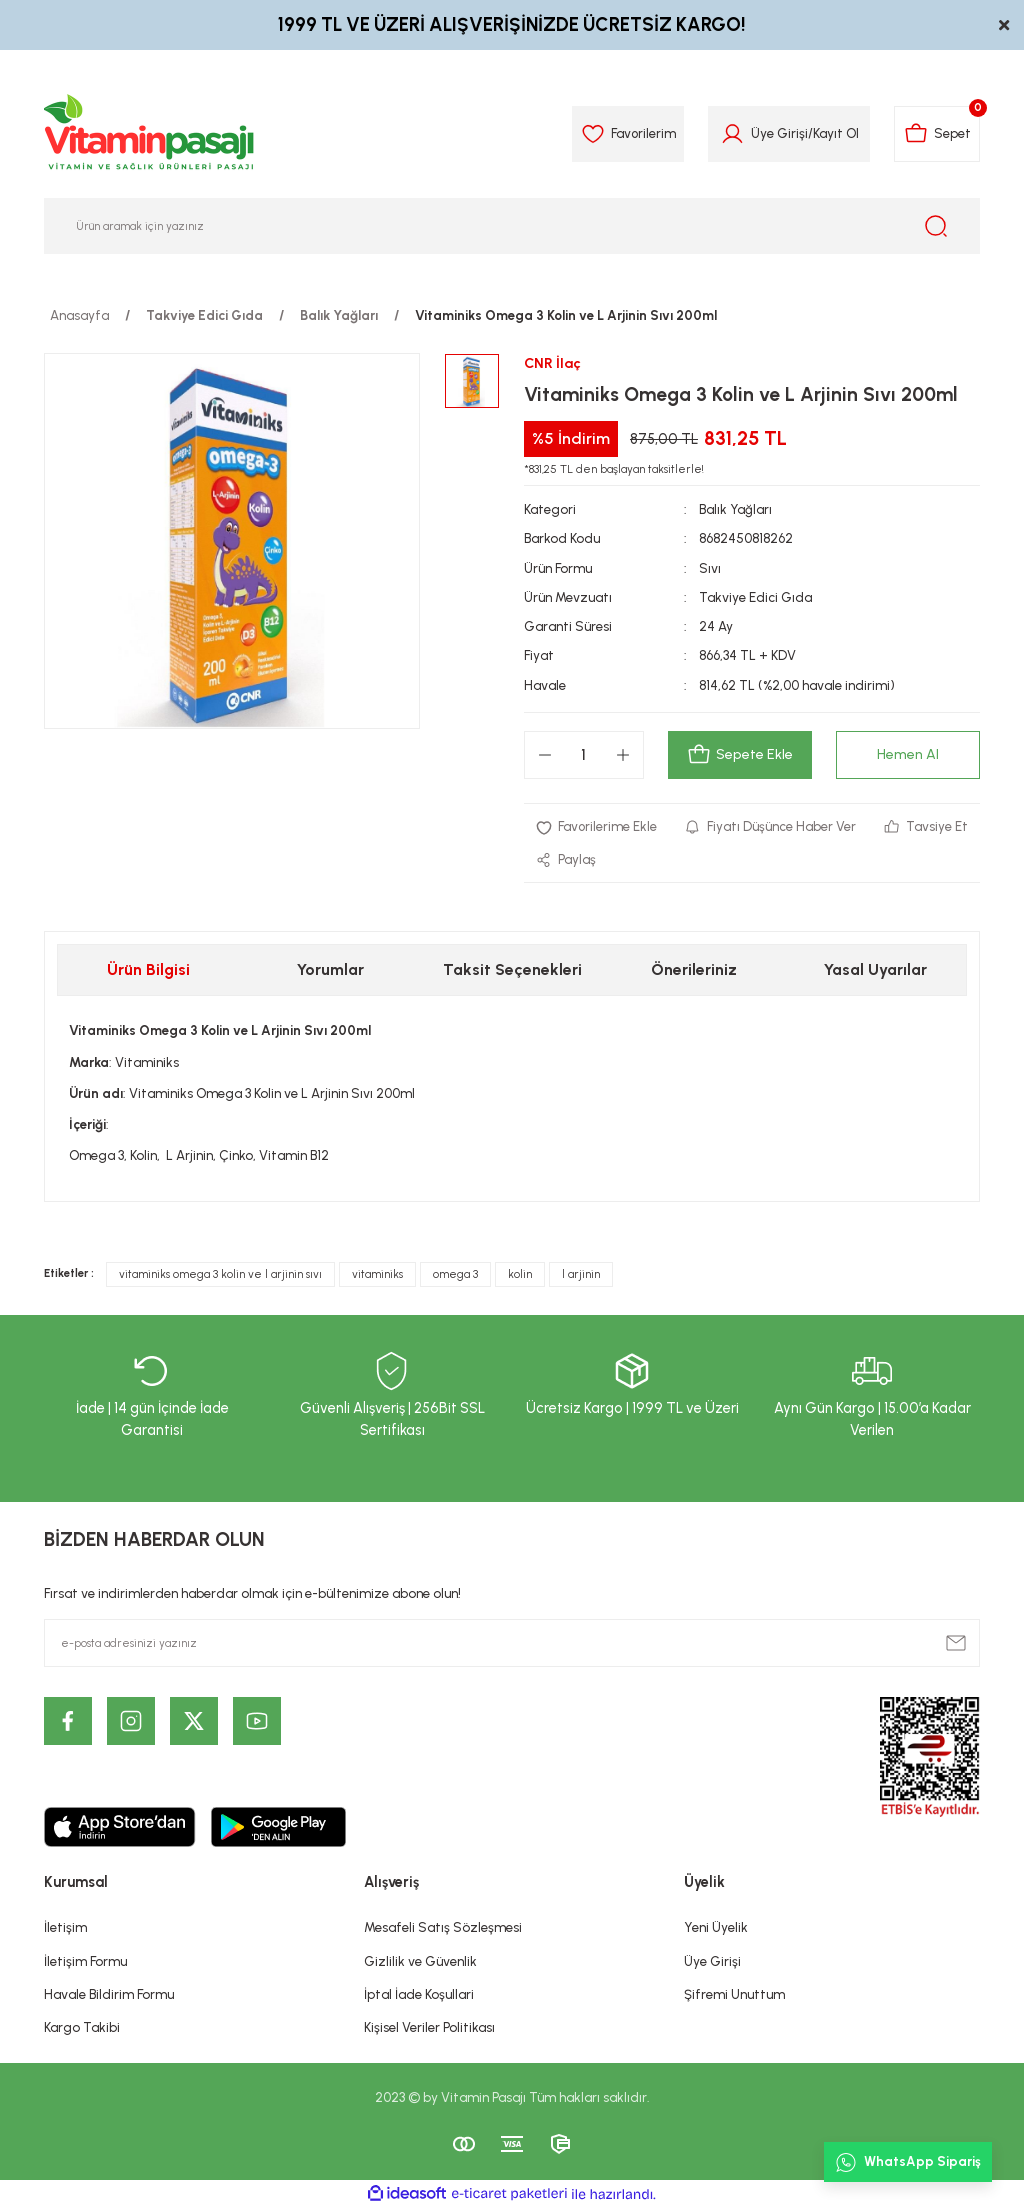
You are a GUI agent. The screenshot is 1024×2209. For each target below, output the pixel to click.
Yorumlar (330, 970)
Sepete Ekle (739, 755)
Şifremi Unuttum (734, 1995)
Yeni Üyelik (716, 1928)
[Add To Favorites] (597, 826)
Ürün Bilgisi (148, 970)
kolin (520, 1274)
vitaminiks (377, 1274)
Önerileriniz (694, 970)
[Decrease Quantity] (545, 755)
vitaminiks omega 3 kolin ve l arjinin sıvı (220, 1274)
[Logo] (150, 134)
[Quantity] (584, 755)
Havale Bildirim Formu (109, 1995)
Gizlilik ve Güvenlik (420, 1962)
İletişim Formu (85, 1962)
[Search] (512, 226)
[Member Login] (730, 134)
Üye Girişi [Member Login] (777, 133)
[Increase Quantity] (623, 755)
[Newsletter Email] (512, 1644)
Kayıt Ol (834, 133)
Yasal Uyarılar (875, 970)
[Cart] (936, 134)
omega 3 (455, 1274)
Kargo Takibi (82, 2028)
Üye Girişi (712, 1962)
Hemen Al (908, 755)
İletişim (65, 1928)
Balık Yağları (736, 509)
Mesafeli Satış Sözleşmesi (443, 1928)
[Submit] (956, 1644)
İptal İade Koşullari (419, 1995)
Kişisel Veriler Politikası (429, 2028)
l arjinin (581, 1274)
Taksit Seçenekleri (512, 970)
